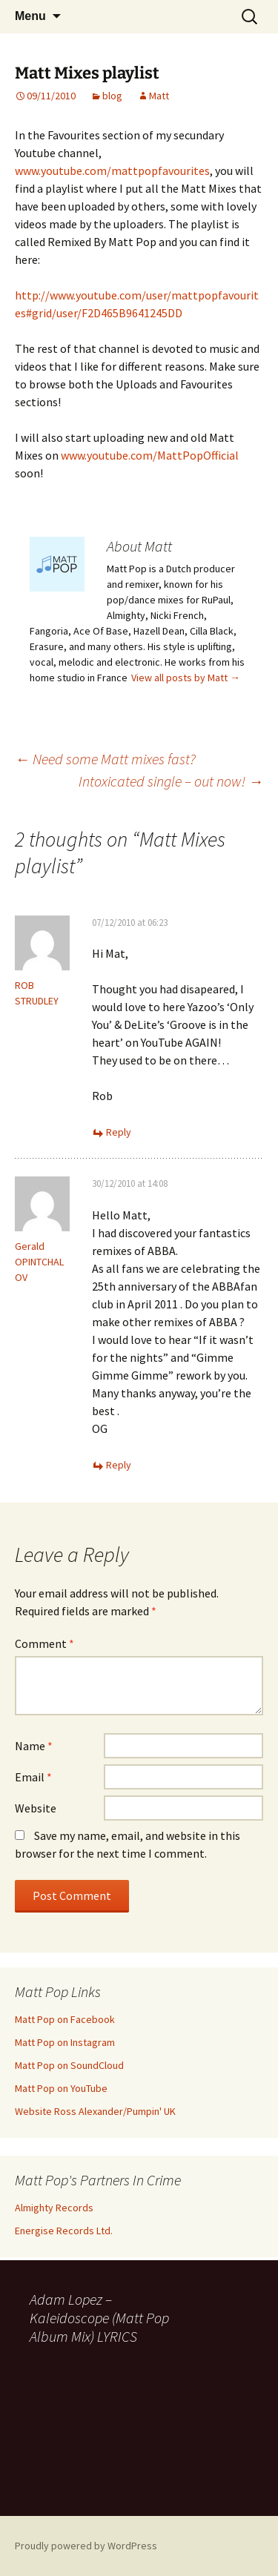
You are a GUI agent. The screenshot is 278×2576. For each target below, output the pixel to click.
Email (33, 1776)
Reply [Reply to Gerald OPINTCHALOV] (118, 1464)
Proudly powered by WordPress (86, 2545)
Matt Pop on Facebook (65, 2019)
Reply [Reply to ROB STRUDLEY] (118, 1132)
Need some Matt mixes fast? (105, 758)
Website (35, 1808)
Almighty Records (54, 2207)
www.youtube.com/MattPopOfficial (150, 455)
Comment (44, 1643)
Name (34, 1745)
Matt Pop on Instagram (65, 2042)
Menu (30, 16)
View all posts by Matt (185, 677)
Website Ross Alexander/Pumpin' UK (95, 2111)
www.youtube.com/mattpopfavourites (112, 170)
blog (112, 95)
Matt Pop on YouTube (61, 2088)
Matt (159, 95)
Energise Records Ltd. (64, 2230)
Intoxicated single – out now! (171, 781)
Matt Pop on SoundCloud (69, 2065)
